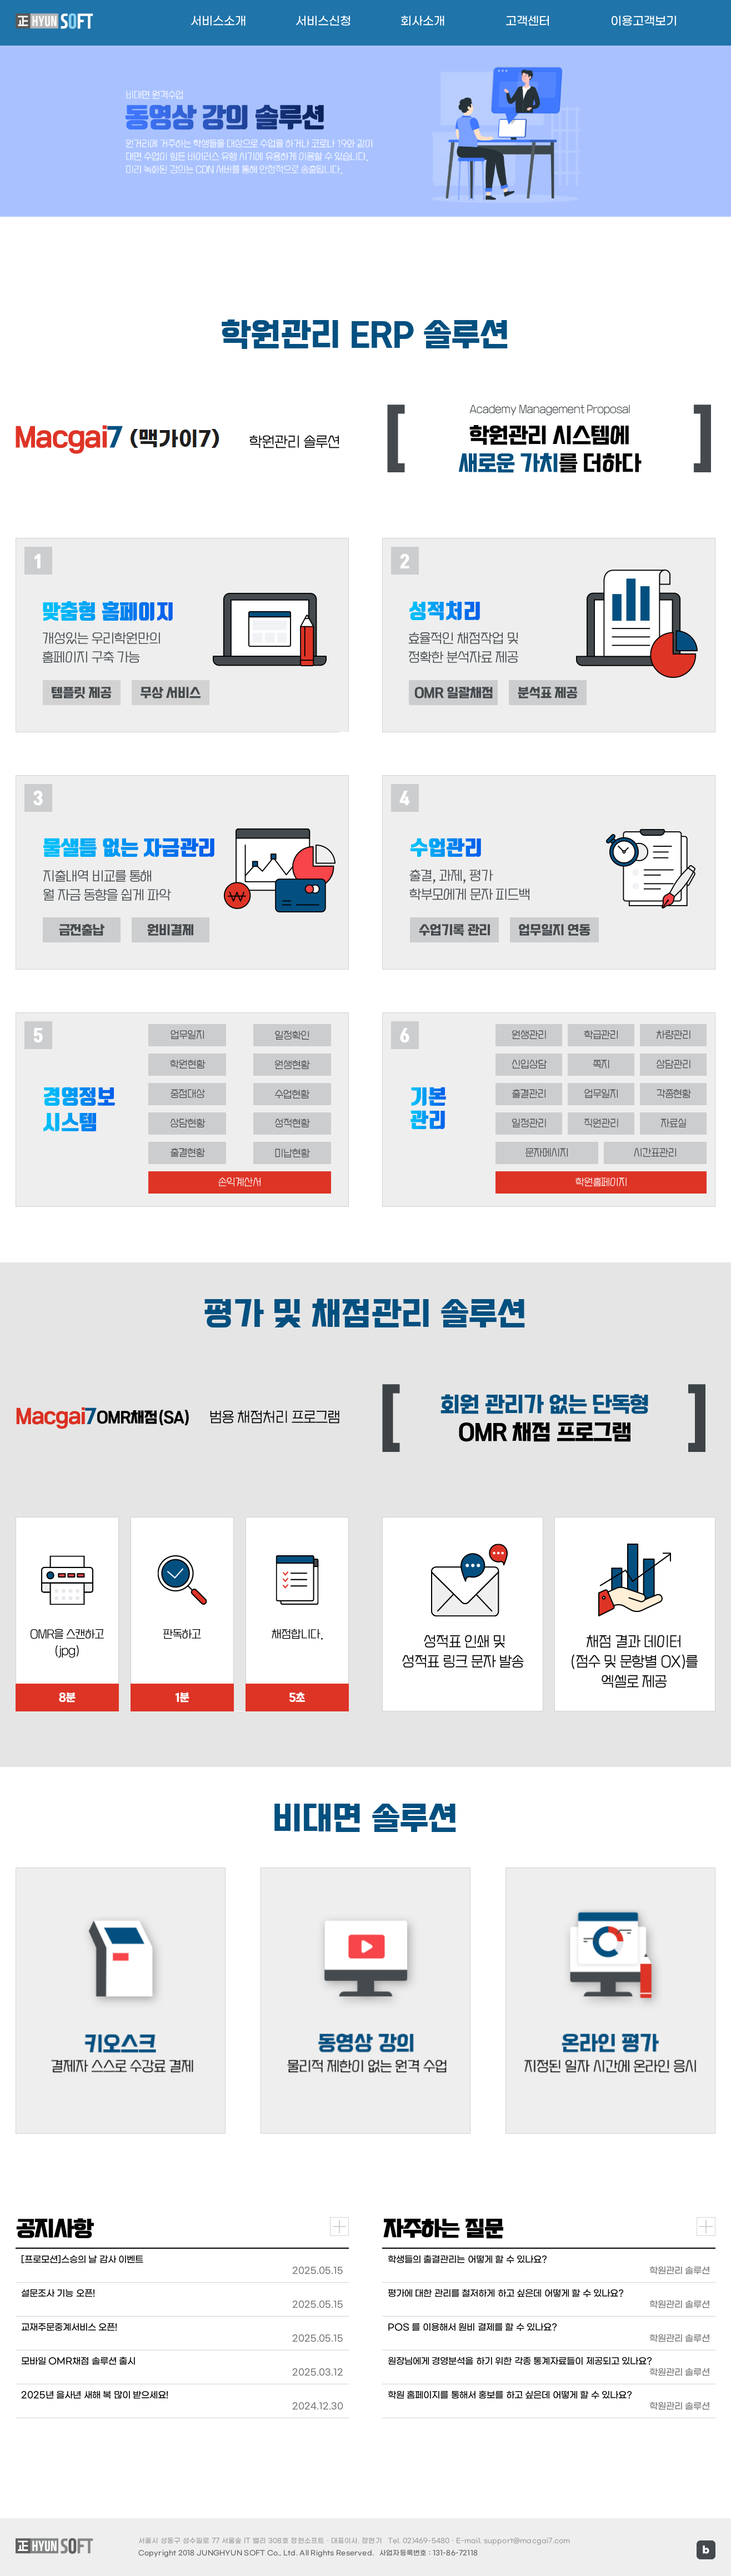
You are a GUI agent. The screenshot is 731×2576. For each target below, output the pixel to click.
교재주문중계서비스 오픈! (69, 2327)
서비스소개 (218, 21)
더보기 (339, 2226)
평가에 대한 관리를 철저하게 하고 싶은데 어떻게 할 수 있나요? (506, 2293)
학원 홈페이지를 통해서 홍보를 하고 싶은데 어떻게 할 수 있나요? (510, 2395)
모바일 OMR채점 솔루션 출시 (78, 2361)
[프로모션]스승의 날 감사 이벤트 (82, 2259)
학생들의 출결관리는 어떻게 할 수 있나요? (467, 2259)
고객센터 (527, 21)
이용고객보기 (643, 21)
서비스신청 (323, 21)
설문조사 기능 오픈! (58, 2293)
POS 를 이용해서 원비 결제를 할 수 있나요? (472, 2327)
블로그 (706, 2549)
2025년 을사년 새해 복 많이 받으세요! (94, 2395)
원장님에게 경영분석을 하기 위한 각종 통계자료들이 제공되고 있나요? (520, 2361)
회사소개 (422, 21)
